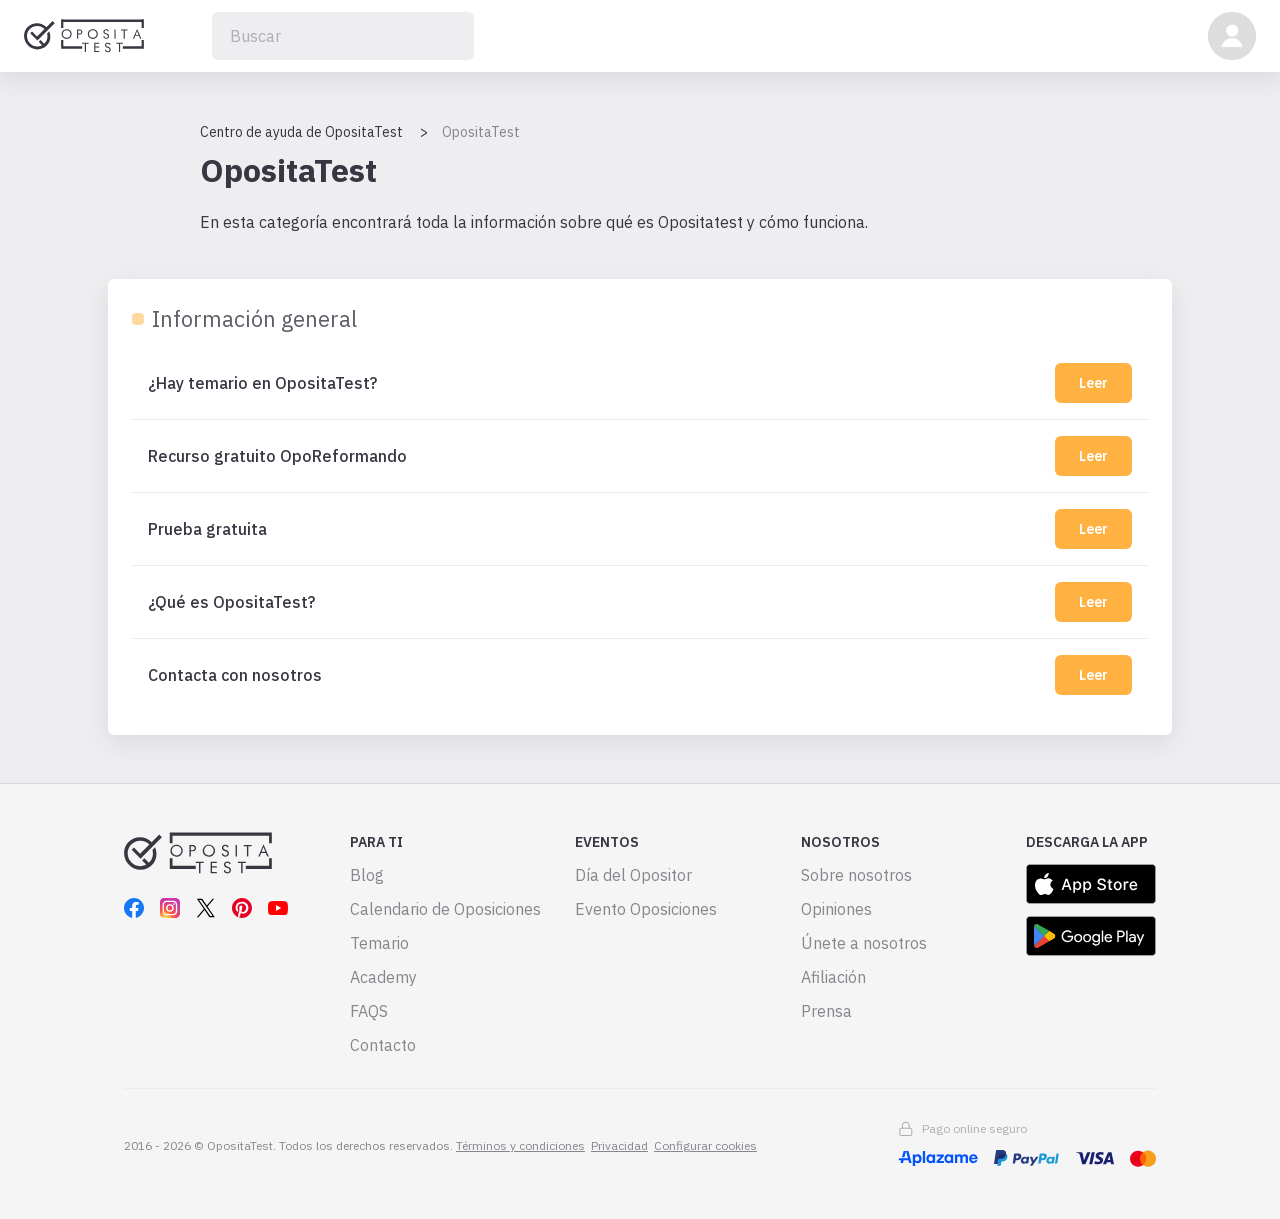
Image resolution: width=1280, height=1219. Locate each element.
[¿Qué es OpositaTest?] (597, 602)
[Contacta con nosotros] (597, 675)
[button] (1232, 36)
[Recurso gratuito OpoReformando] (597, 456)
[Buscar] (343, 36)
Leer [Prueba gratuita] (1093, 529)
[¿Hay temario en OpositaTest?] (597, 383)
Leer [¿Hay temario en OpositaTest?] (1093, 383)
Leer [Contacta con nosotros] (1093, 675)
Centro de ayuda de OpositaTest (301, 132)
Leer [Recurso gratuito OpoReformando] (1093, 456)
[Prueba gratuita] (597, 529)
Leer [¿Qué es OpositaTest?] (1093, 602)
